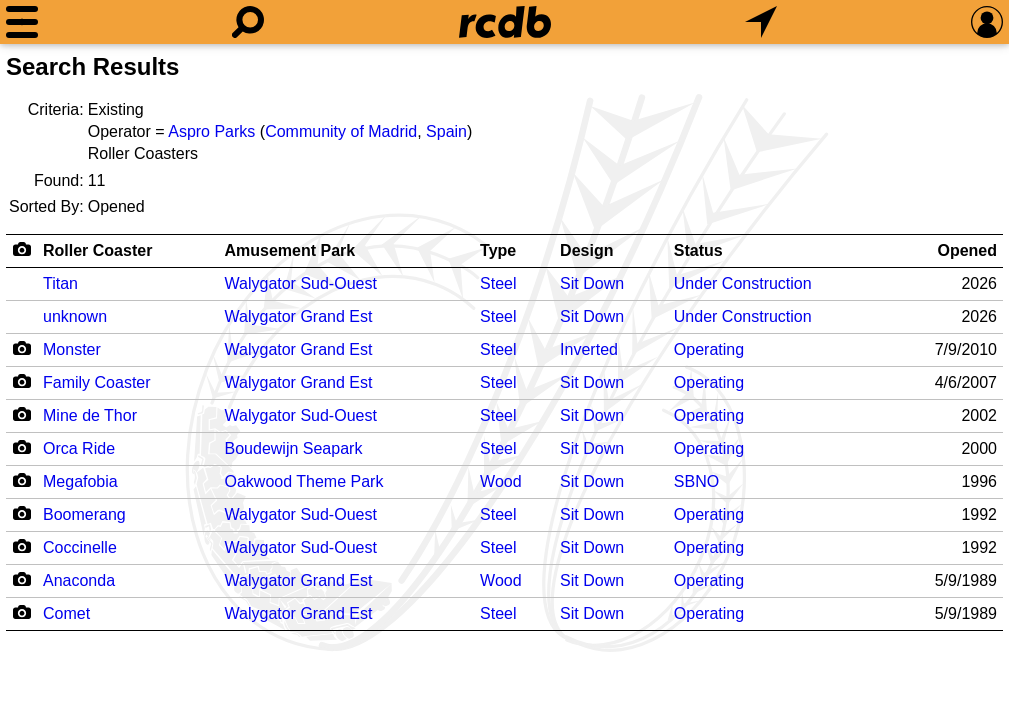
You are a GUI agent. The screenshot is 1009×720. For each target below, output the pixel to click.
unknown (75, 316)
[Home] (505, 22)
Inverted (589, 349)
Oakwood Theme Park (304, 481)
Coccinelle (80, 547)
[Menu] (22, 22)
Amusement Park (290, 250)
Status (698, 250)
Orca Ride (79, 448)
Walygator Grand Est (299, 316)
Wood (501, 481)
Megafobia (80, 481)
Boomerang (84, 514)
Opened (967, 250)
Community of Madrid (341, 131)
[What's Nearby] (761, 22)
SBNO (696, 481)
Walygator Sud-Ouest (301, 283)
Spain (446, 131)
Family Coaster (97, 382)
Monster (72, 349)
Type (498, 250)
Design (586, 250)
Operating (709, 349)
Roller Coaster (97, 250)
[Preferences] (987, 22)
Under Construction (743, 283)
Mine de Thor (90, 415)
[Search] (248, 22)
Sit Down (592, 283)
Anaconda (79, 580)
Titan (60, 283)
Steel (498, 283)
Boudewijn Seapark (294, 448)
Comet (66, 613)
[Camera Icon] (21, 348)
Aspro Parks (211, 131)
